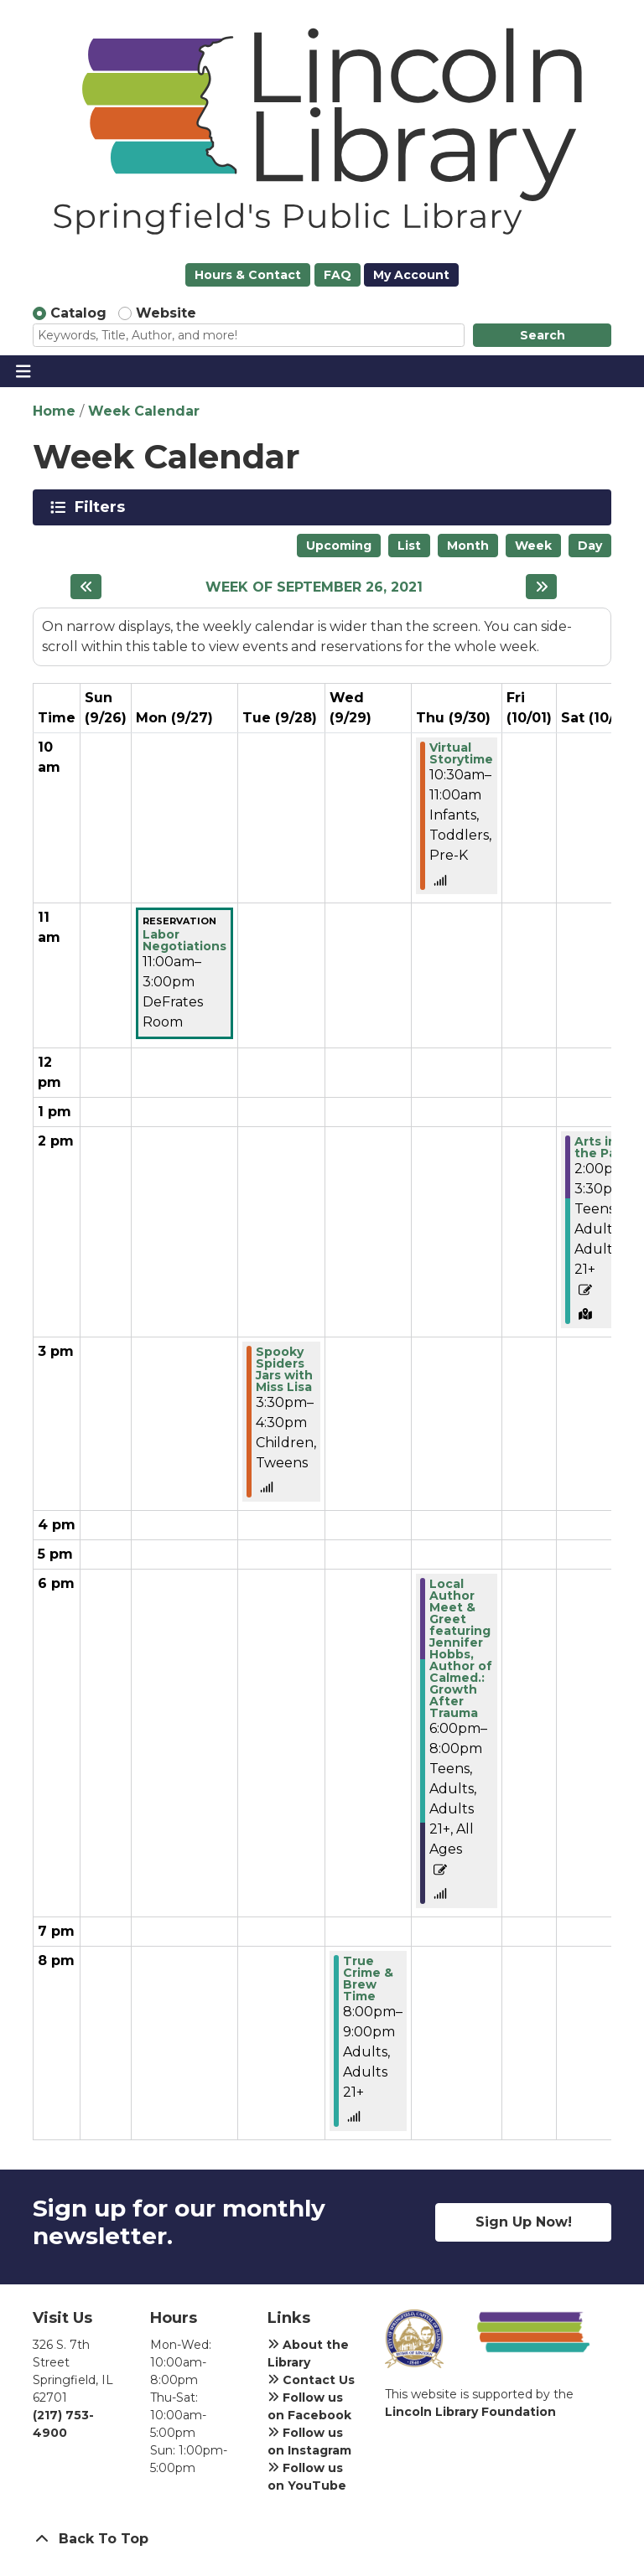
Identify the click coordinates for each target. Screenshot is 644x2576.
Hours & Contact (248, 274)
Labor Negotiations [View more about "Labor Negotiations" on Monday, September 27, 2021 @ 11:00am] (184, 940)
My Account (411, 274)
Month (468, 545)
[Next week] (541, 586)
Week (533, 545)
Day (590, 545)
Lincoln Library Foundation (470, 2411)
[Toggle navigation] (23, 371)
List (409, 545)
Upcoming (338, 545)
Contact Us (311, 2379)
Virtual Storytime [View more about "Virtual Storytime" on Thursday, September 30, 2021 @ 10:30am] (461, 753)
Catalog (78, 313)
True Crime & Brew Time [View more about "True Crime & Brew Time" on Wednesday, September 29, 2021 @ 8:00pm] (368, 1978)
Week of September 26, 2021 (314, 587)
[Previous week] (85, 586)
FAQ (337, 274)
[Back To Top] (322, 2539)
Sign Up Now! (523, 2222)
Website (166, 313)
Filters (103, 507)
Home (54, 411)
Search (542, 335)
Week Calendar (144, 411)
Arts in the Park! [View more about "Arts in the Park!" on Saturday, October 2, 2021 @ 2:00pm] (603, 1147)
